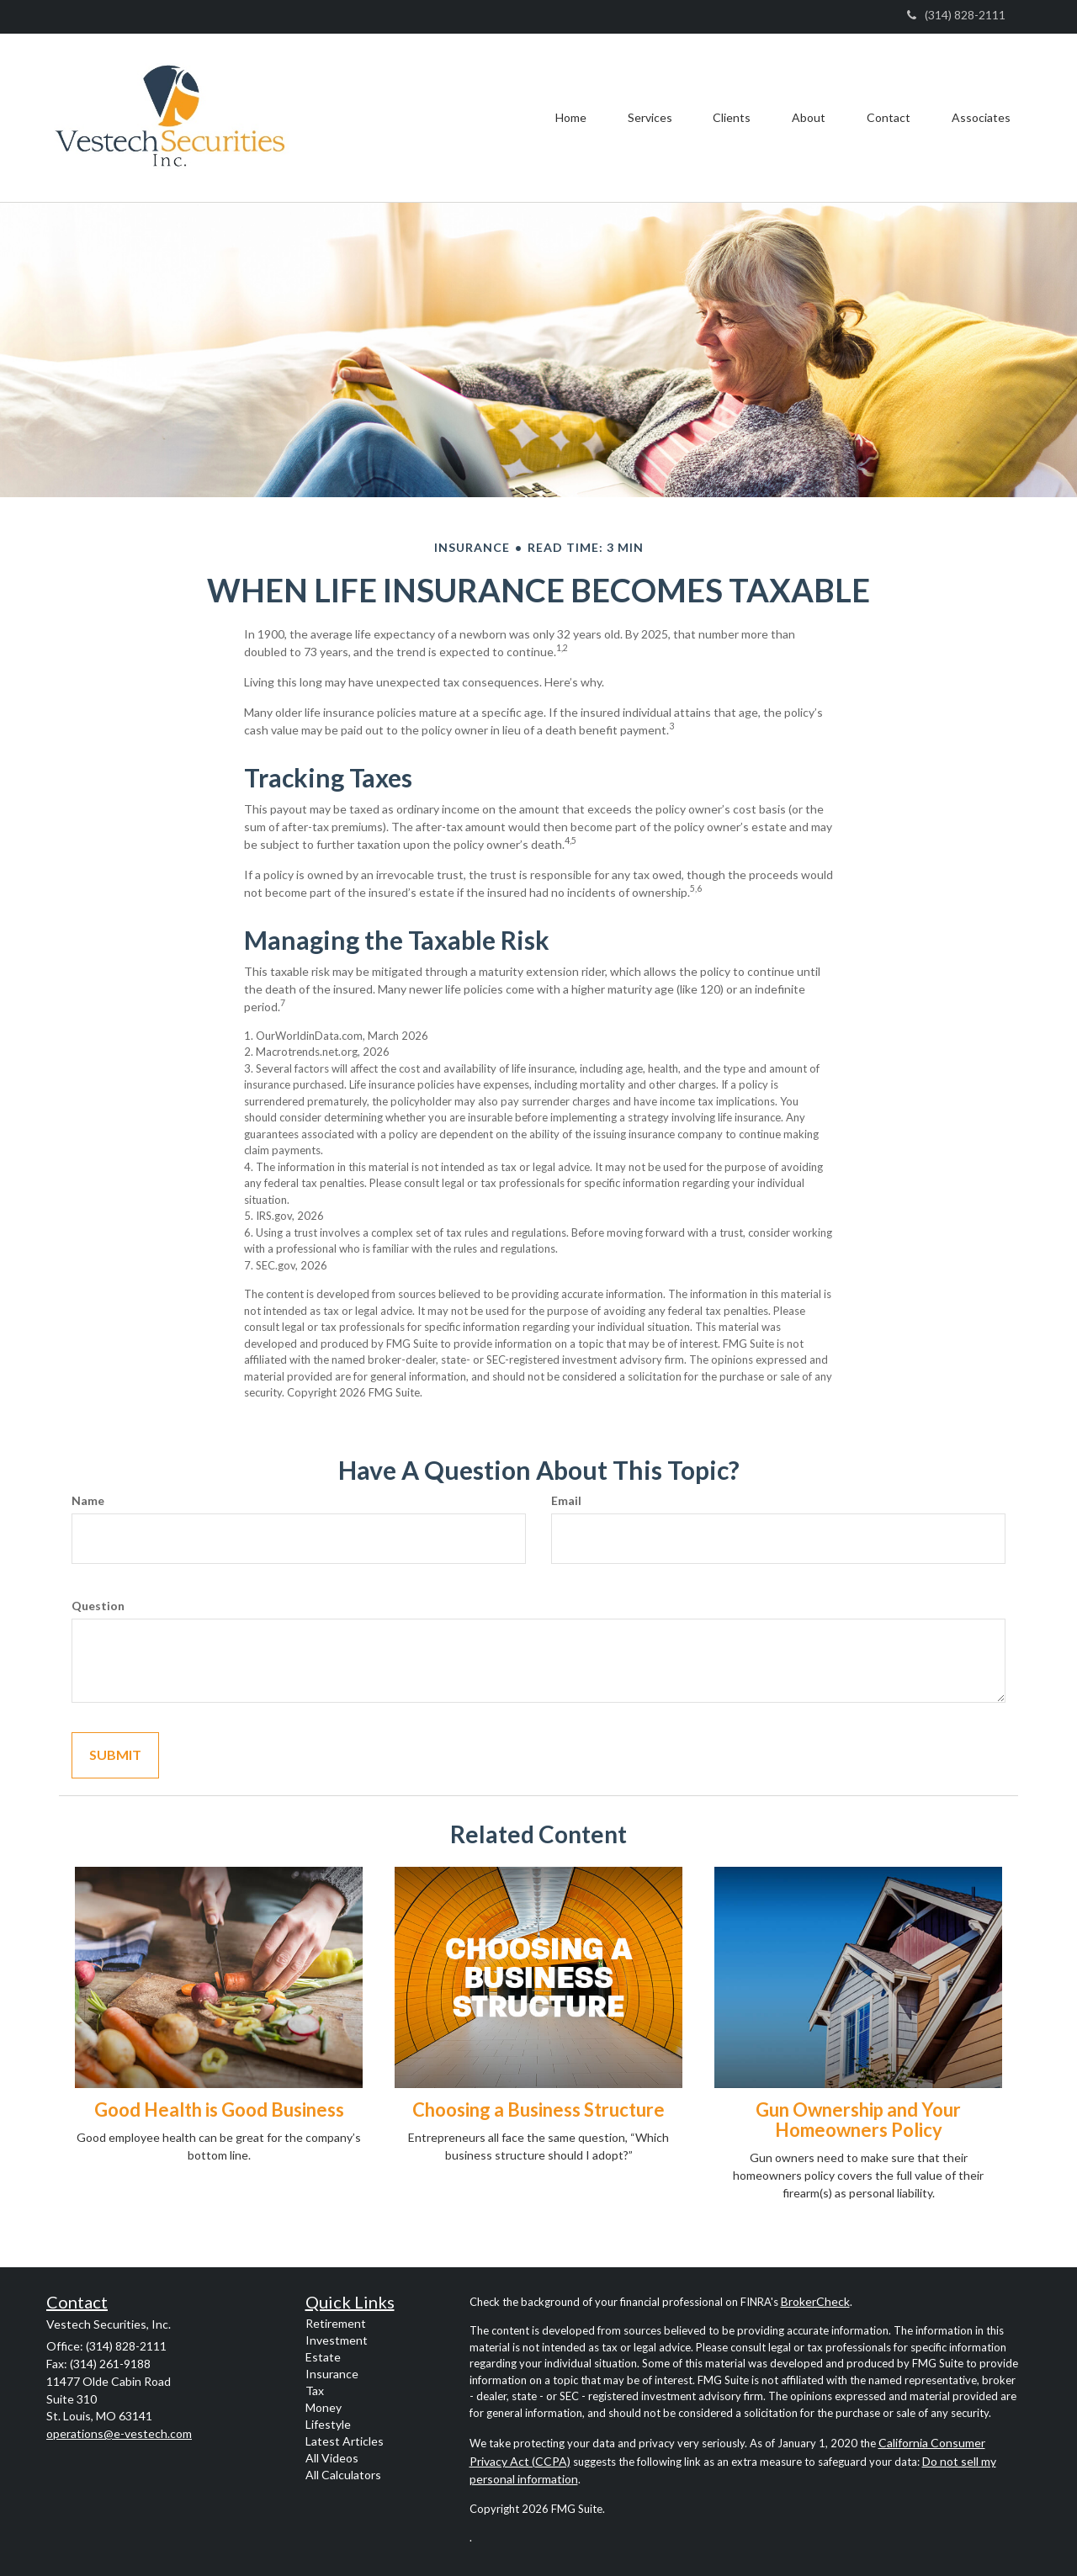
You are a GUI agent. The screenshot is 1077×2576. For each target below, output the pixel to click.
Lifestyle (328, 2424)
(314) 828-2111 (956, 15)
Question (98, 1605)
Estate (323, 2357)
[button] (645, 117)
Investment (336, 2340)
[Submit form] (115, 1755)
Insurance (331, 2374)
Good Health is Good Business (219, 2109)
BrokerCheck (815, 2301)
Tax (314, 2390)
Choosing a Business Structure (538, 2109)
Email (566, 1500)
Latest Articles (344, 2441)
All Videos (331, 2458)
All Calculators (343, 2474)
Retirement (335, 2323)
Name (88, 1500)
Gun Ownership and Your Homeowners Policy (858, 2119)
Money (323, 2407)
